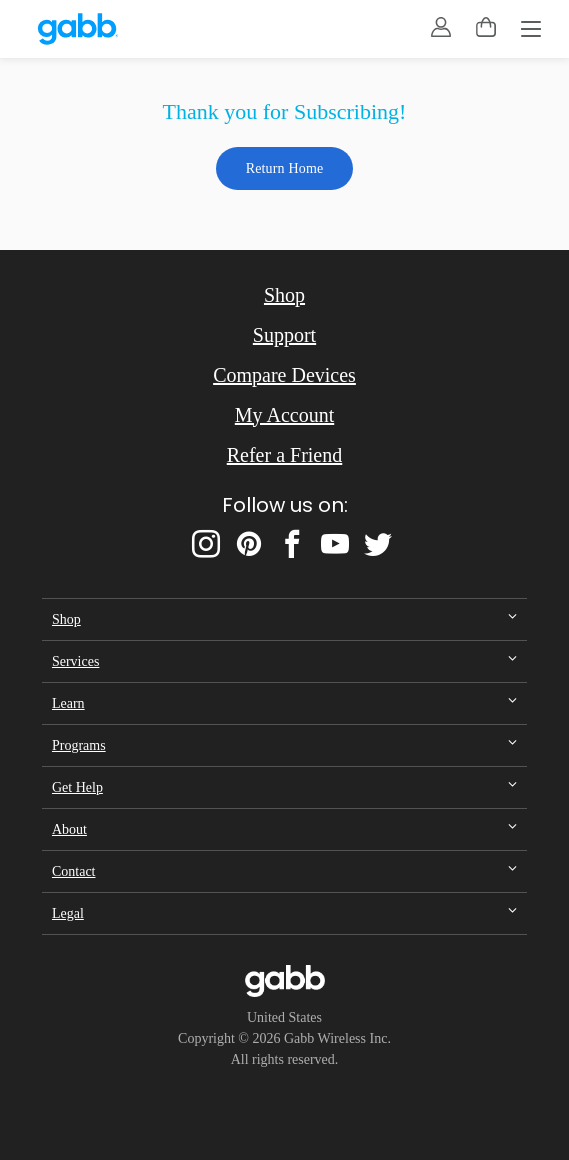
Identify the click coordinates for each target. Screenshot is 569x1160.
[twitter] (378, 544)
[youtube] (335, 544)
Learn (68, 703)
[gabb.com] (78, 29)
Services (75, 661)
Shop (284, 295)
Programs (79, 745)
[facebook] (292, 544)
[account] (441, 27)
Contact (74, 871)
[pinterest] (249, 544)
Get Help (77, 787)
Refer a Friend (285, 455)
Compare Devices (284, 375)
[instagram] (206, 544)
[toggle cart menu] (486, 27)
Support (284, 335)
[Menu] (531, 31)
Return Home (285, 168)
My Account (284, 415)
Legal (68, 913)
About (69, 829)
